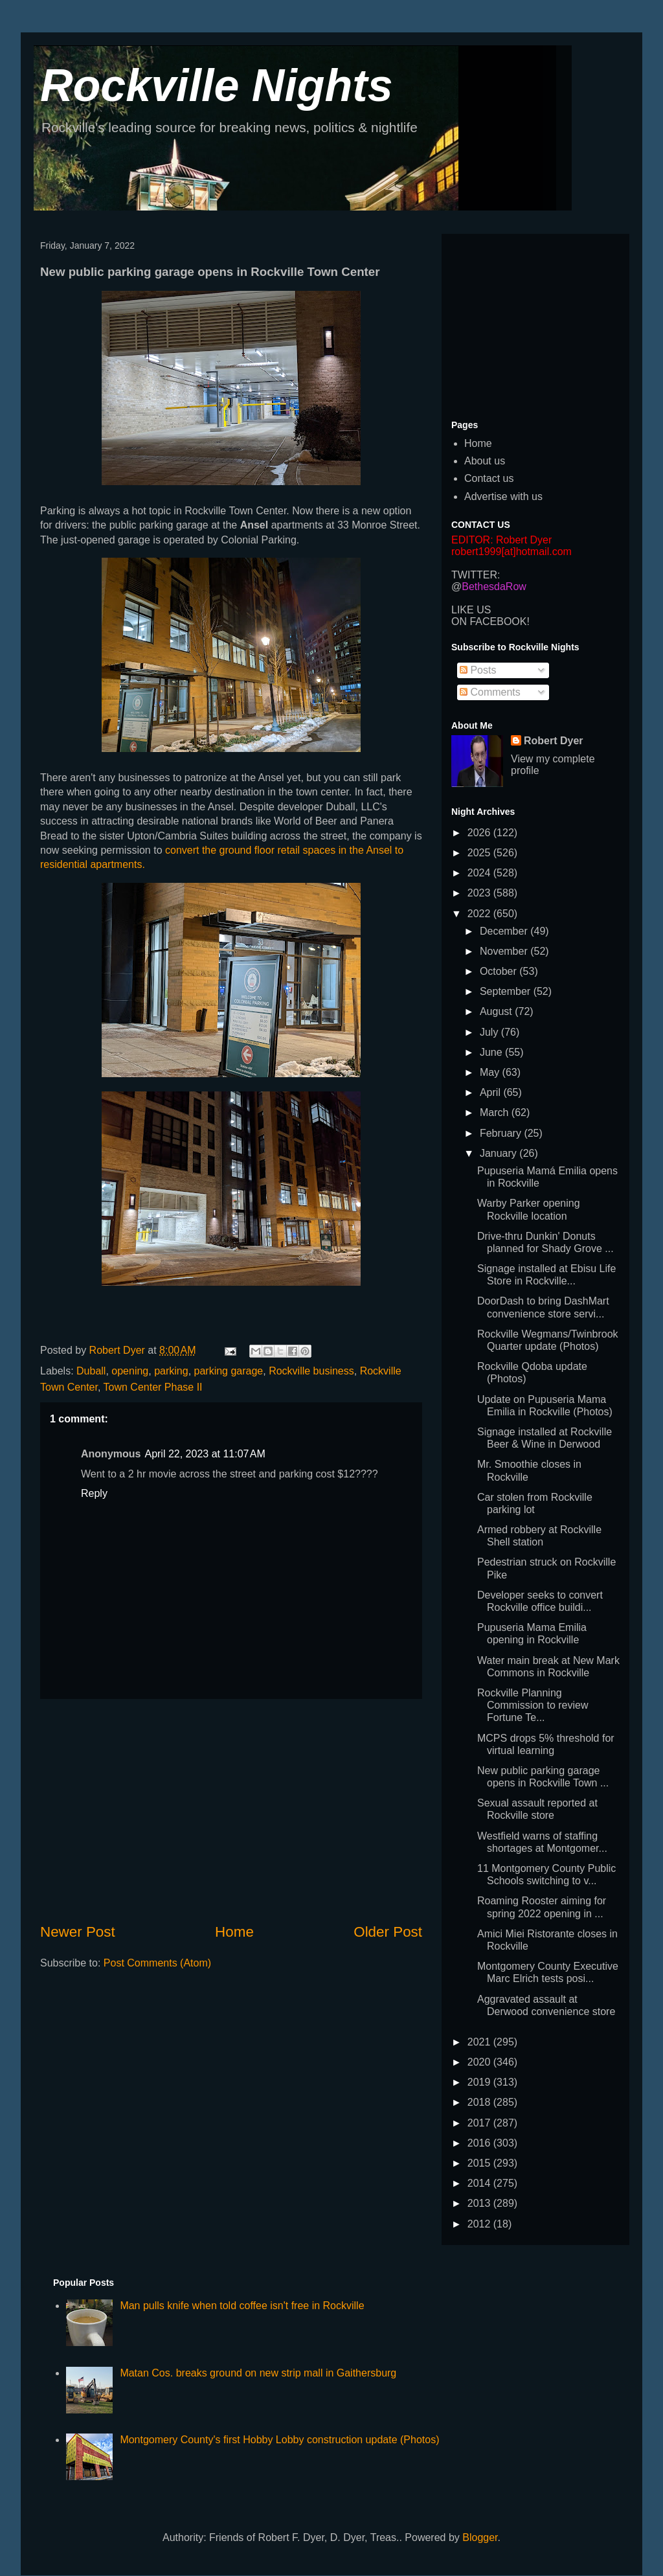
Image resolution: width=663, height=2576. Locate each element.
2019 (480, 2082)
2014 (480, 2183)
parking (171, 1370)
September (507, 991)
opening (129, 1370)
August (497, 1011)
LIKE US (471, 609)
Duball (91, 1370)
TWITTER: (475, 574)
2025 (480, 852)
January (499, 1153)
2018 (480, 2102)
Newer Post (77, 1932)
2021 (480, 2041)
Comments (490, 692)
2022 (480, 913)
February (502, 1133)
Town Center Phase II (153, 1387)
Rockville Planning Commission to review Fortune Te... (532, 1705)
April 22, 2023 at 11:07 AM (204, 1453)
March (495, 1112)
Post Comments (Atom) (157, 1962)
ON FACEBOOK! (490, 621)
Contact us (488, 478)
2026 (480, 832)
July (490, 1032)
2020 (480, 2062)
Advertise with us (503, 496)
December (505, 931)
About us (484, 460)
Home (234, 1932)
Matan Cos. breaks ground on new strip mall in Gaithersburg (258, 2372)
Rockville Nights (216, 85)
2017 (480, 2122)
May (491, 1072)
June (492, 1052)
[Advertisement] (231, 1810)
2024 (480, 872)
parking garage (229, 1370)
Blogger (479, 2537)
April (491, 1092)
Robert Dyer (553, 740)
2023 (480, 892)
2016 (480, 2143)
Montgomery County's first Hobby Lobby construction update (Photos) (279, 2439)
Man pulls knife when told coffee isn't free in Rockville (242, 2305)
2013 (480, 2203)
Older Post (388, 1932)
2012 (480, 2223)
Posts (478, 670)
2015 (480, 2163)
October (499, 971)
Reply (94, 1493)
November (505, 951)
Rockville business (311, 1370)
